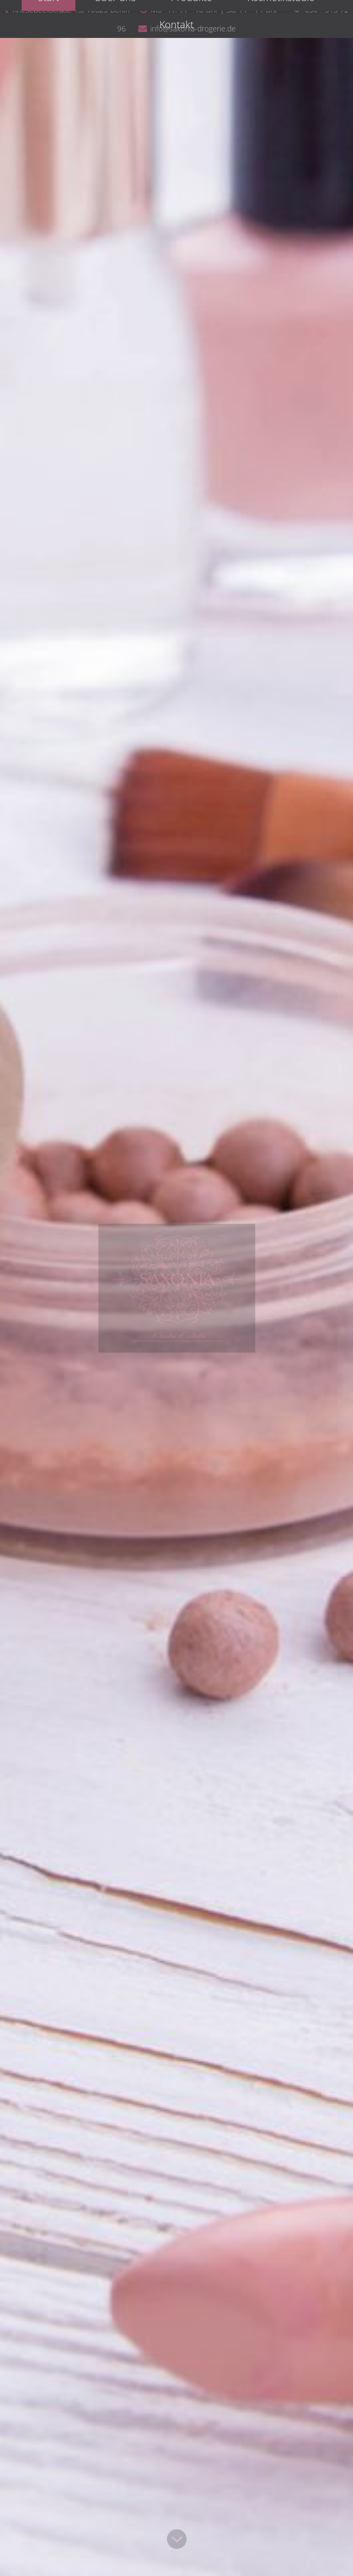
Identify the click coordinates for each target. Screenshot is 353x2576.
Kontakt (176, 24)
